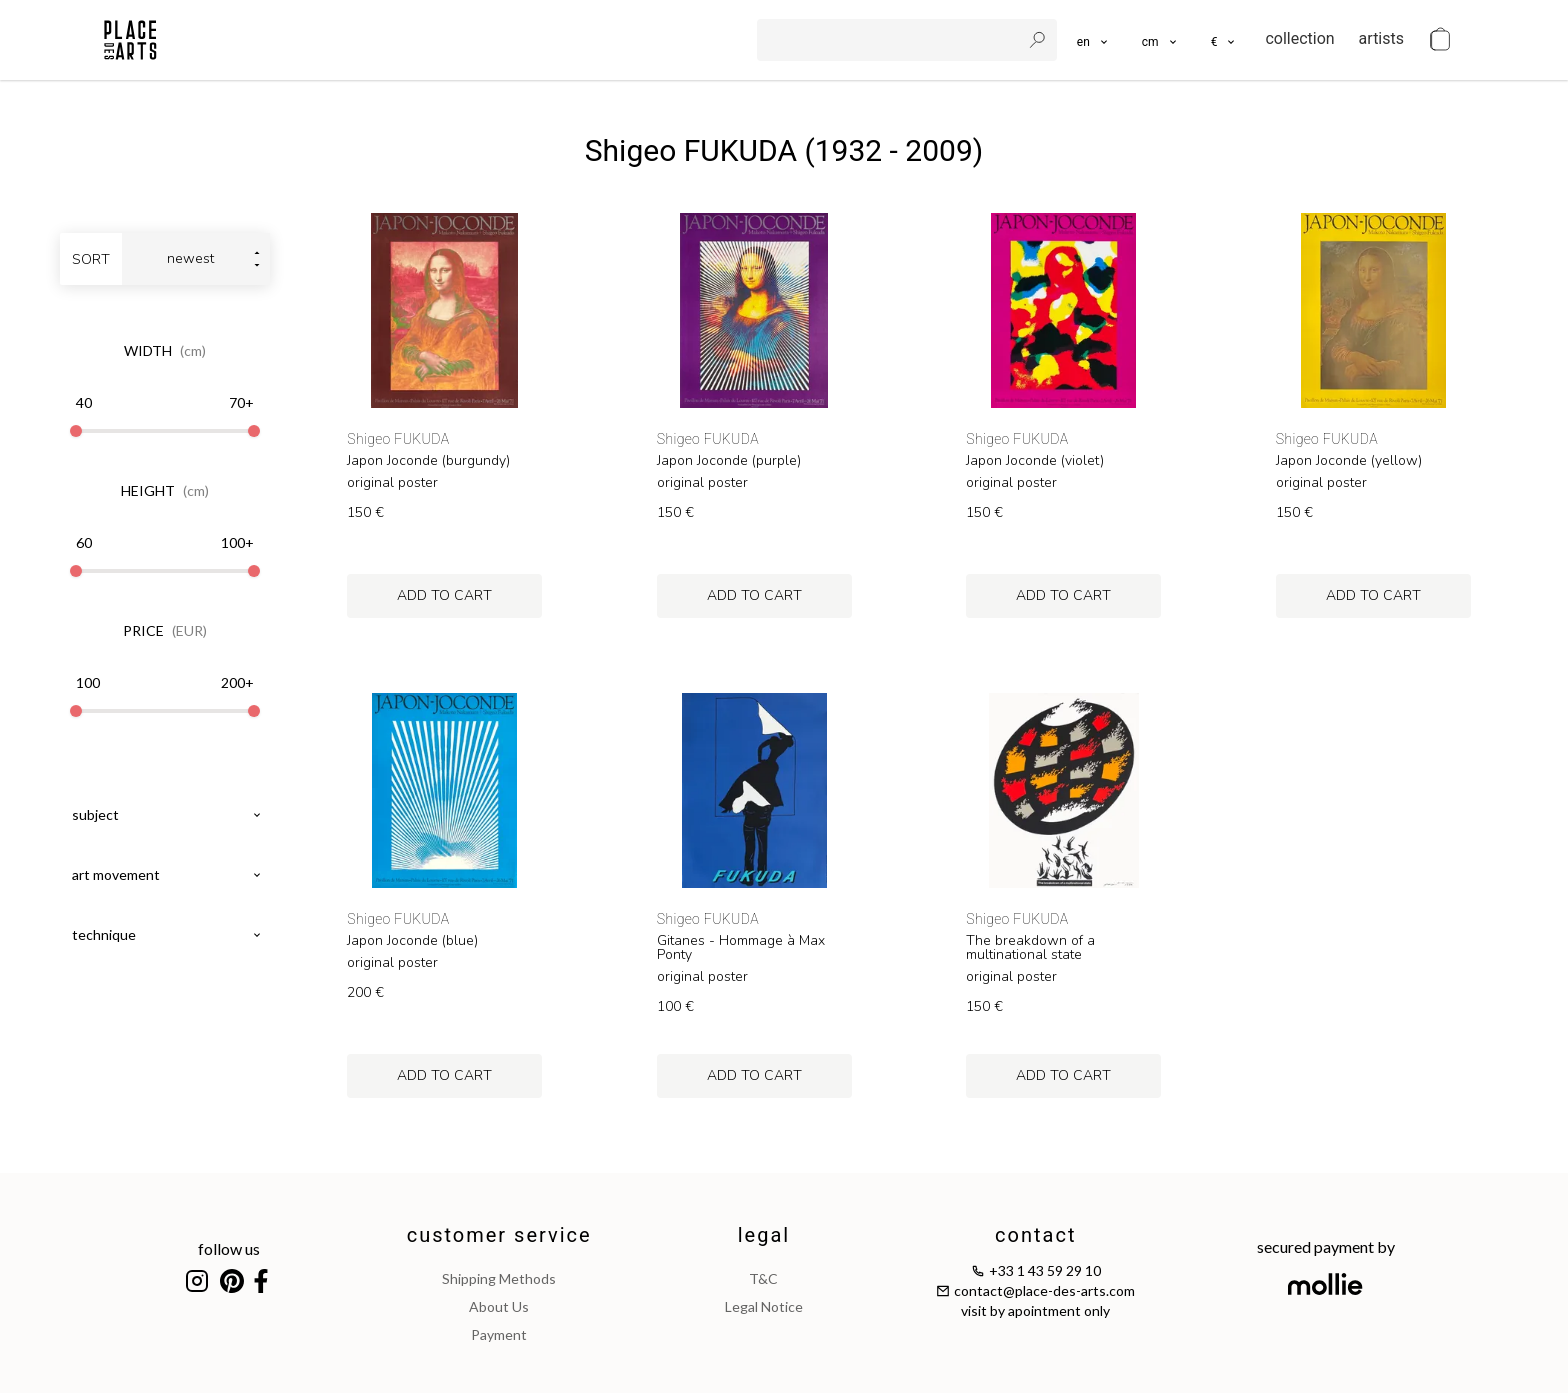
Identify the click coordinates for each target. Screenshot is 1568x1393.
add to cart (444, 595)
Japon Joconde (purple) (729, 461)
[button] (1160, 40)
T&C (763, 1278)
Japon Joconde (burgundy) (428, 461)
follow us (229, 1248)
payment (499, 1334)
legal (764, 1235)
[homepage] (130, 40)
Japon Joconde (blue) (412, 941)
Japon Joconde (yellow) (1349, 461)
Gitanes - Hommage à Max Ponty (741, 948)
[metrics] (1160, 40)
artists (1381, 38)
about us (499, 1306)
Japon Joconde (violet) (1035, 461)
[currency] (1224, 40)
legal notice (764, 1306)
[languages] (1093, 40)
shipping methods (499, 1278)
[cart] (1440, 40)
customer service (499, 1235)
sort (91, 259)
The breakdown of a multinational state (1030, 948)
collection (1299, 38)
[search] (891, 40)
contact (1035, 1235)
